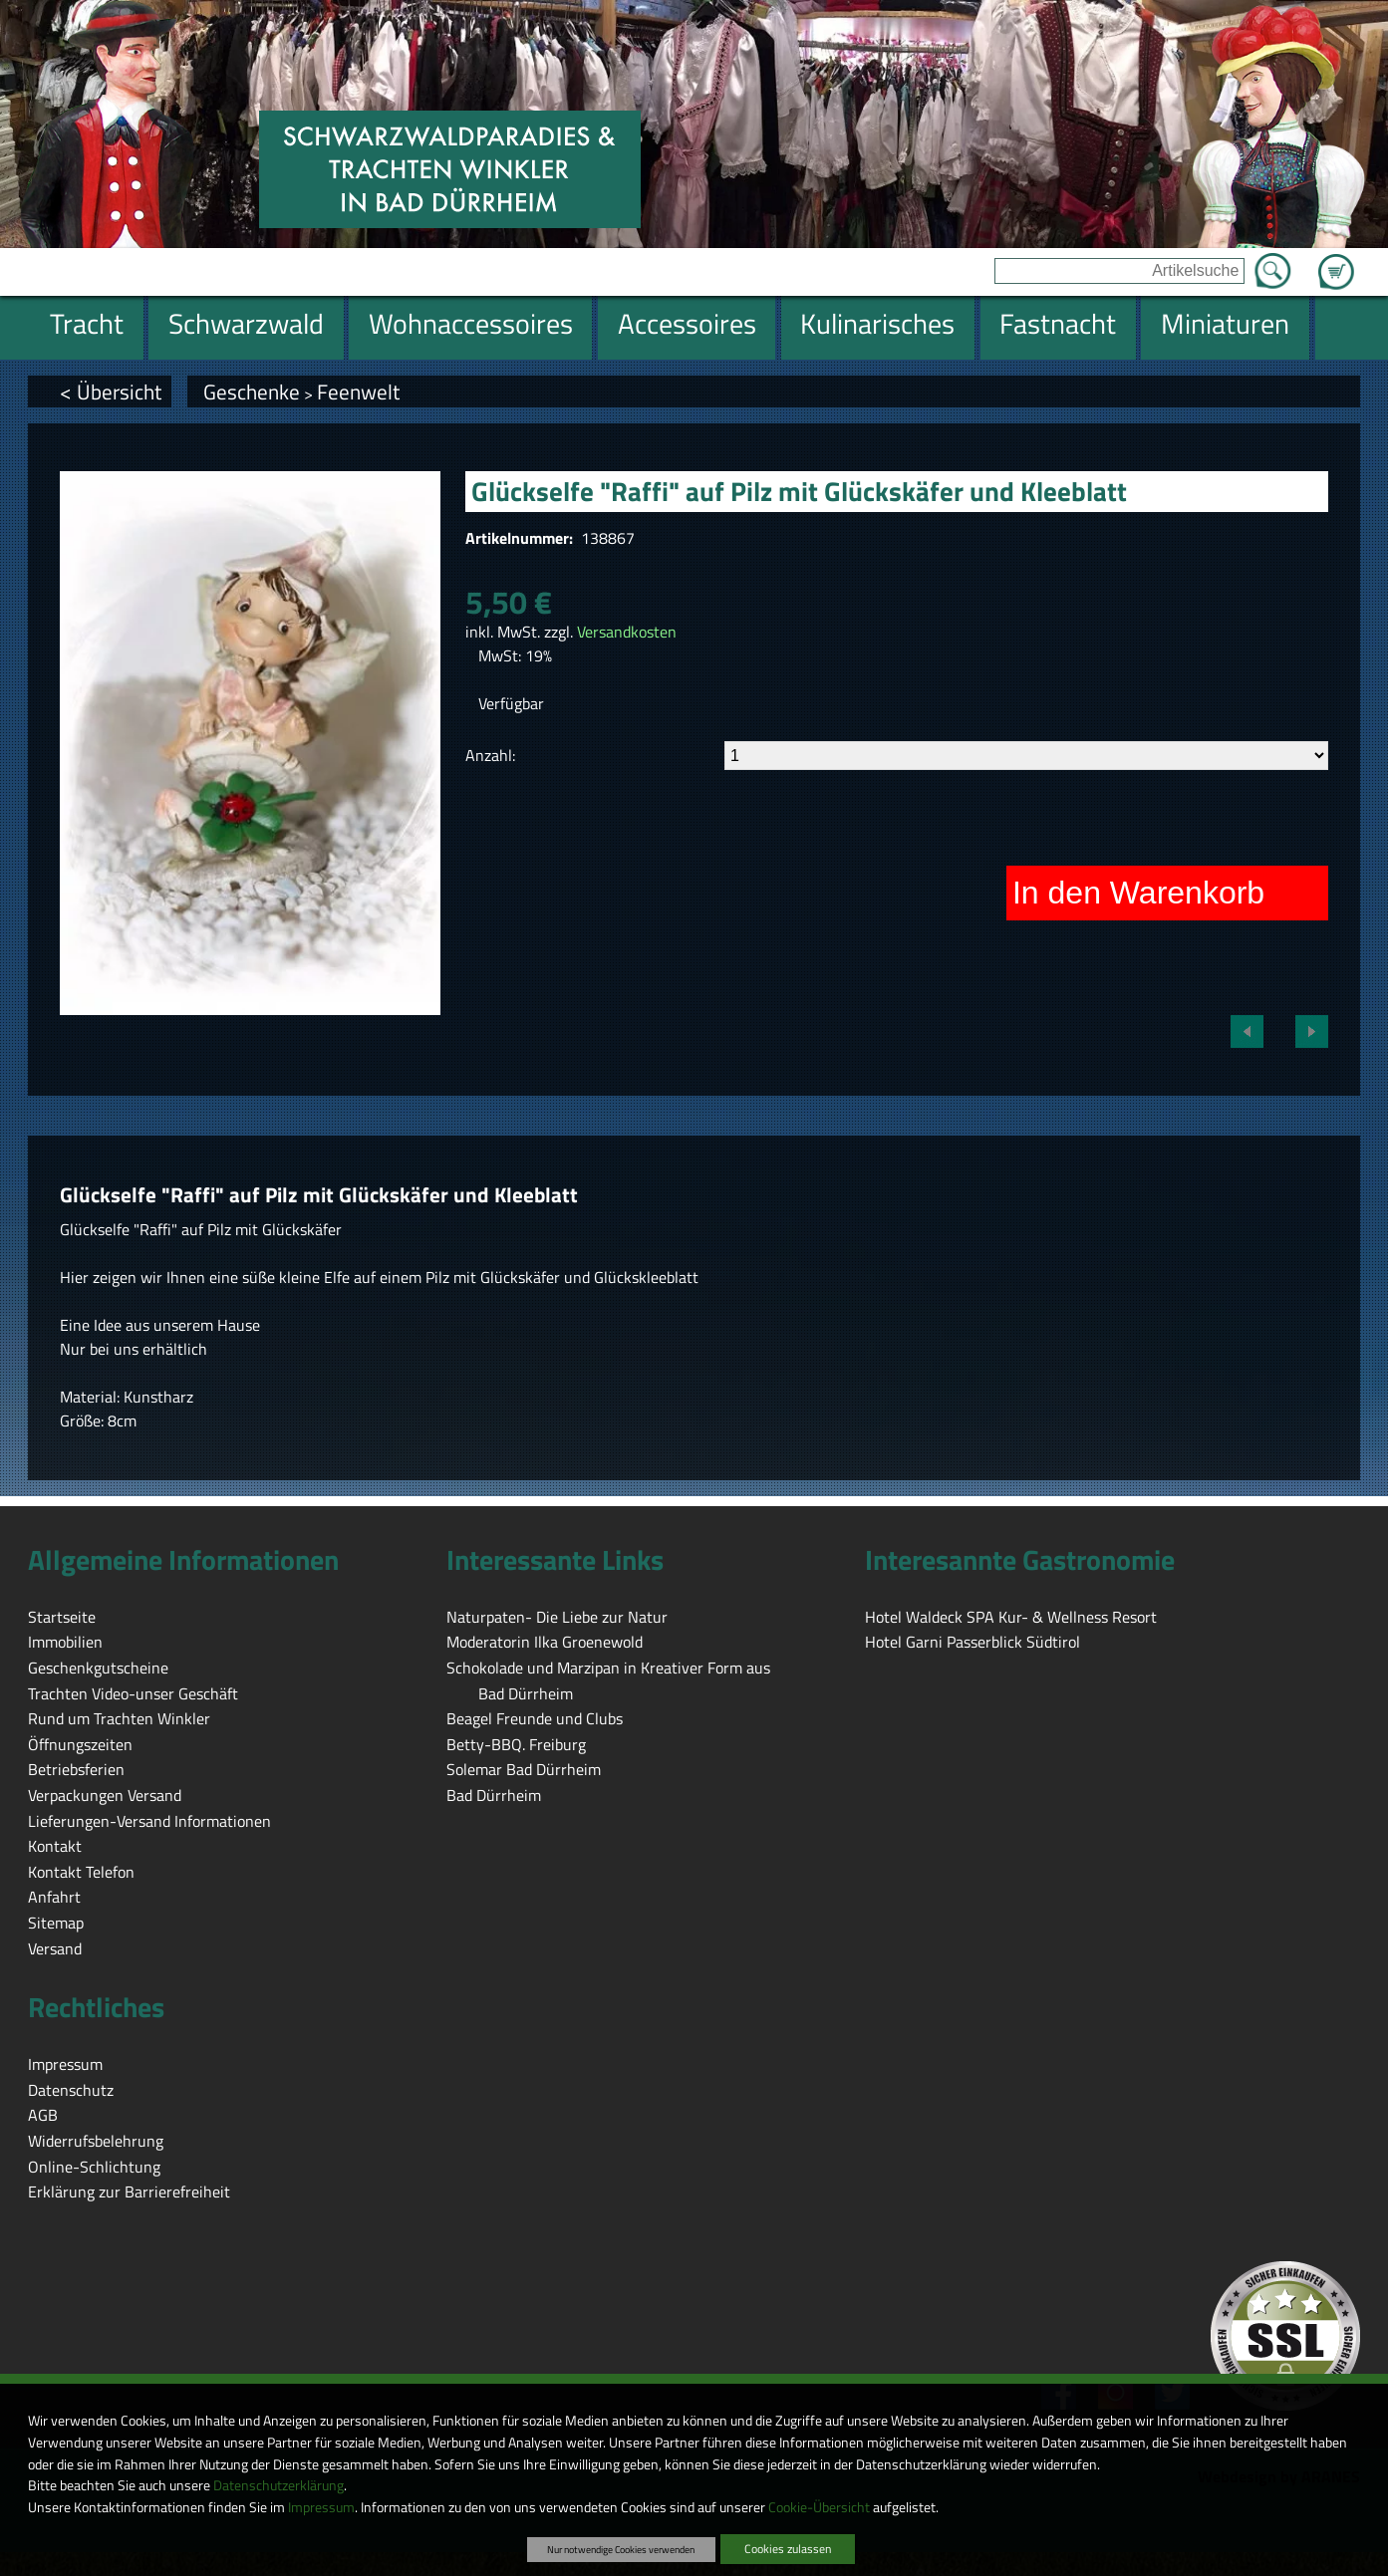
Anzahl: (490, 755)
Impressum (321, 2507)
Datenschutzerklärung (278, 2485)
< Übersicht (110, 391)
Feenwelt (358, 391)
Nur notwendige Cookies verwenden (620, 2549)
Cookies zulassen (787, 2548)
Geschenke (251, 391)
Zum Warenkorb (1336, 260)
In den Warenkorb (1138, 892)
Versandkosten (627, 632)
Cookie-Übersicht (819, 2507)
